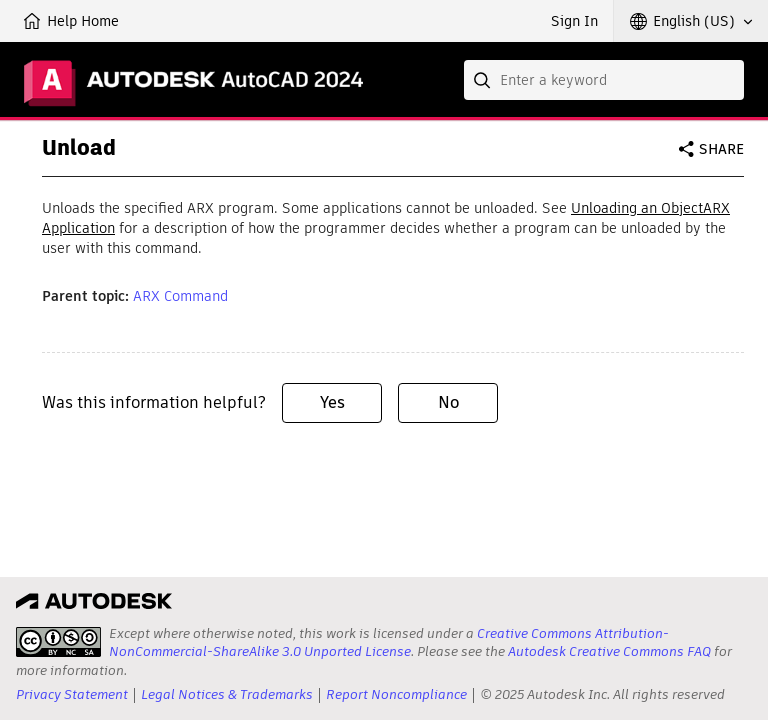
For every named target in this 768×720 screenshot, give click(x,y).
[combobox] (604, 80)
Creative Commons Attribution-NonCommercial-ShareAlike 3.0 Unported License (389, 642)
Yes (332, 402)
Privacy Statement (72, 694)
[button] (691, 21)
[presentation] (58, 642)
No (448, 402)
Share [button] (721, 149)
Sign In (574, 21)
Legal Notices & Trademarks (227, 694)
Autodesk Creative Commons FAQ (609, 651)
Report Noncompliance (396, 694)
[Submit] (484, 80)
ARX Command (180, 296)
